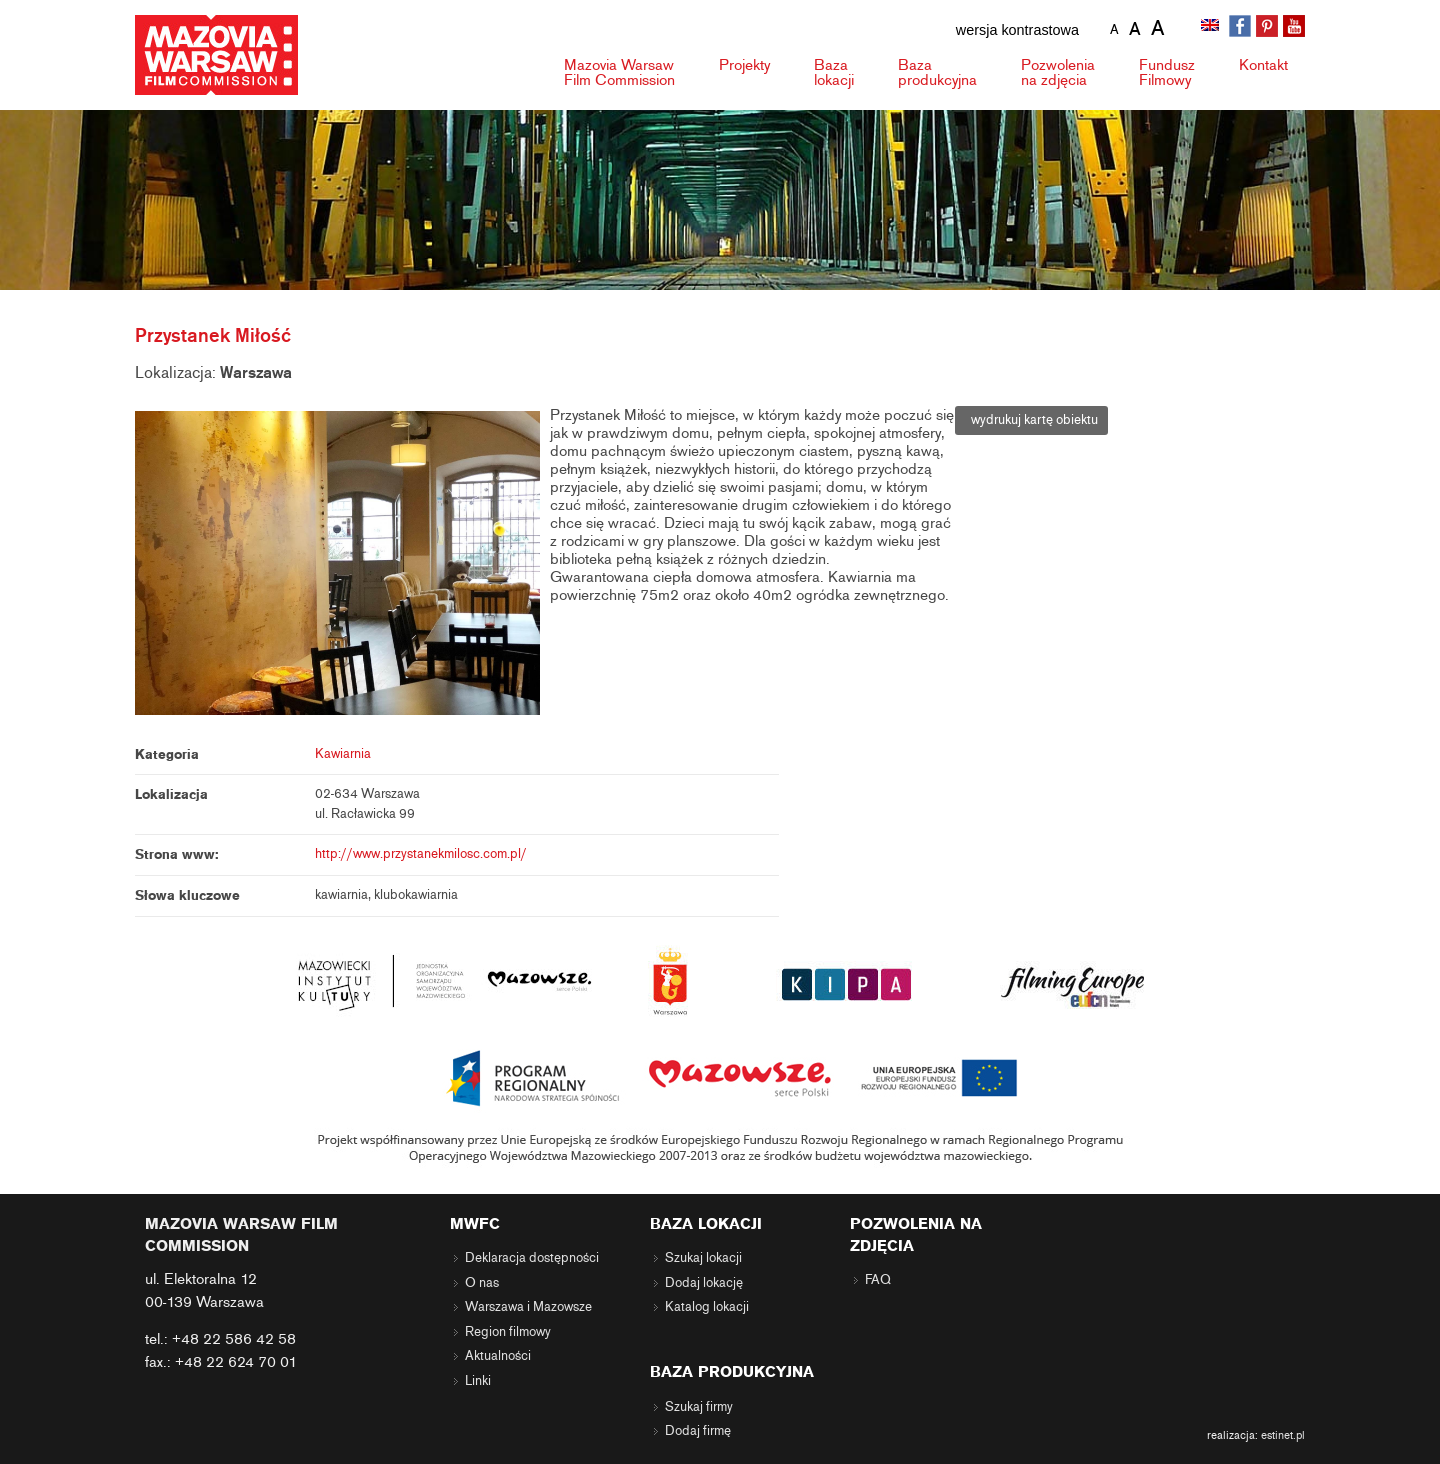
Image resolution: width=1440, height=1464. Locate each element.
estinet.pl (1283, 1435)
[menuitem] (1212, 27)
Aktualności (498, 1356)
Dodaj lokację (704, 1283)
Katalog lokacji (707, 1307)
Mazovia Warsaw (619, 72)
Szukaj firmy (699, 1407)
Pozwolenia (1058, 72)
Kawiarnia (343, 754)
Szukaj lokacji (703, 1258)
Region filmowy (508, 1332)
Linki (478, 1381)
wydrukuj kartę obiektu (1031, 420)
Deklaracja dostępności (532, 1258)
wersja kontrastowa (1017, 30)
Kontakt (1263, 65)
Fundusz (1167, 72)
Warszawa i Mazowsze (528, 1307)
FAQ (878, 1280)
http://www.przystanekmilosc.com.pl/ (421, 854)
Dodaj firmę (698, 1431)
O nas (482, 1283)
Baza (834, 72)
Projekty (744, 65)
